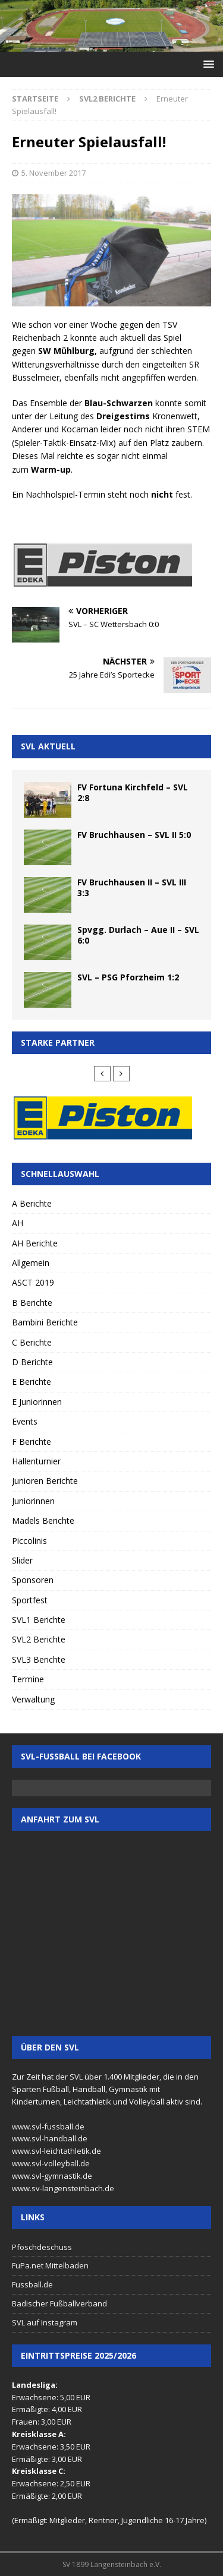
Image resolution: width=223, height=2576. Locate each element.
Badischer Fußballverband (59, 2303)
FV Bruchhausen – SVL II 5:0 (134, 834)
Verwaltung (33, 1699)
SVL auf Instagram (44, 2322)
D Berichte (32, 1362)
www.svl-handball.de (49, 2138)
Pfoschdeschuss (42, 2247)
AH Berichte (35, 1243)
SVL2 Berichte (38, 1639)
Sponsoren (33, 1580)
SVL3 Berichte (38, 1659)
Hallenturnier (36, 1461)
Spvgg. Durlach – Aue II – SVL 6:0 (138, 935)
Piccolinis (29, 1540)
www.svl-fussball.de (48, 2126)
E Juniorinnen (37, 1401)
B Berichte (32, 1302)
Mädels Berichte (43, 1520)
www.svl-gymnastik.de (52, 2175)
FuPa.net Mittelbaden (50, 2265)
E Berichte (31, 1381)
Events (24, 1421)
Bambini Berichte (45, 1322)
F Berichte (31, 1441)
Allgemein (30, 1262)
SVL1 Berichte (38, 1619)
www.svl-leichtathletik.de (56, 2150)
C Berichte (32, 1342)
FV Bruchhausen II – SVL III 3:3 (131, 887)
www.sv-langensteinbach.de (63, 2188)
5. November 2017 (53, 172)
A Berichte (32, 1203)
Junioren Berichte (45, 1480)
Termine (28, 1679)
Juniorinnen (33, 1501)
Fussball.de (32, 2284)
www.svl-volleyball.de (51, 2163)
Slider (22, 1560)
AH (17, 1223)
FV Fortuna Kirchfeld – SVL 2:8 (132, 792)
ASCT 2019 (33, 1282)
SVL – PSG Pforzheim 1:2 (128, 977)
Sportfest (30, 1600)
